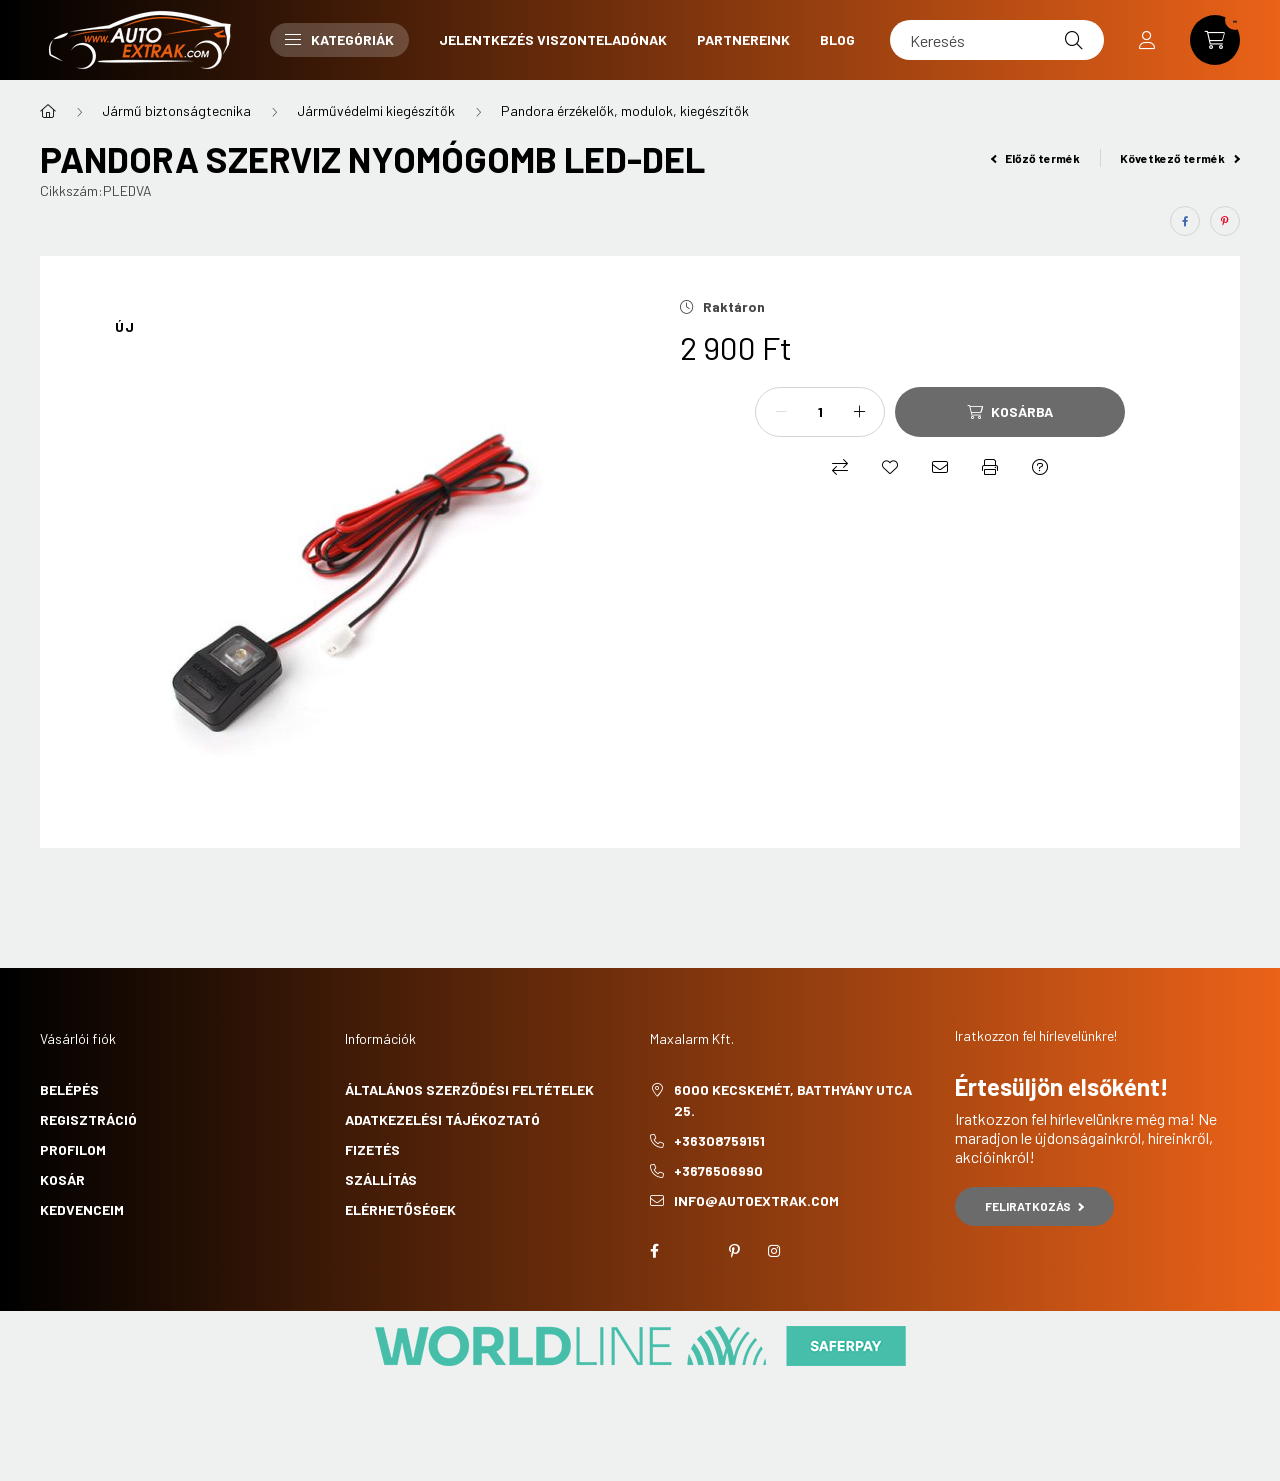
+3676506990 (718, 1170)
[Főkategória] (48, 111)
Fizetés (372, 1149)
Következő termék (1180, 158)
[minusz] (781, 412)
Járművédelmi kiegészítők (376, 110)
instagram (774, 1251)
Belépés (69, 1089)
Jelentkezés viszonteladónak (553, 39)
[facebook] (1185, 221)
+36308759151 (719, 1140)
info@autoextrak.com (756, 1200)
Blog (837, 39)
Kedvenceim (82, 1209)
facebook (654, 1251)
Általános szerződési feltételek (469, 1089)
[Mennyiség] (820, 412)
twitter (694, 1251)
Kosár (62, 1179)
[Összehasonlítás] (840, 467)
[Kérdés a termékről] (1040, 467)
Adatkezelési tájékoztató (442, 1119)
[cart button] (1215, 40)
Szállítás (381, 1179)
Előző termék (1036, 158)
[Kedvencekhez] (890, 467)
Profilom (73, 1149)
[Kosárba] (1010, 412)
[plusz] (859, 412)
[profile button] (1147, 40)
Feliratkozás (1034, 1206)
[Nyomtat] (990, 467)
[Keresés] (997, 40)
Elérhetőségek (400, 1209)
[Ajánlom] (940, 467)
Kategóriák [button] (339, 39)
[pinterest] (1225, 221)
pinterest (734, 1251)
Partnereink (743, 39)
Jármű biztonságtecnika (176, 110)
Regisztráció (88, 1119)
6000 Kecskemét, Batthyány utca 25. (793, 1100)
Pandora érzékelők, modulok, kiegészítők (625, 110)
